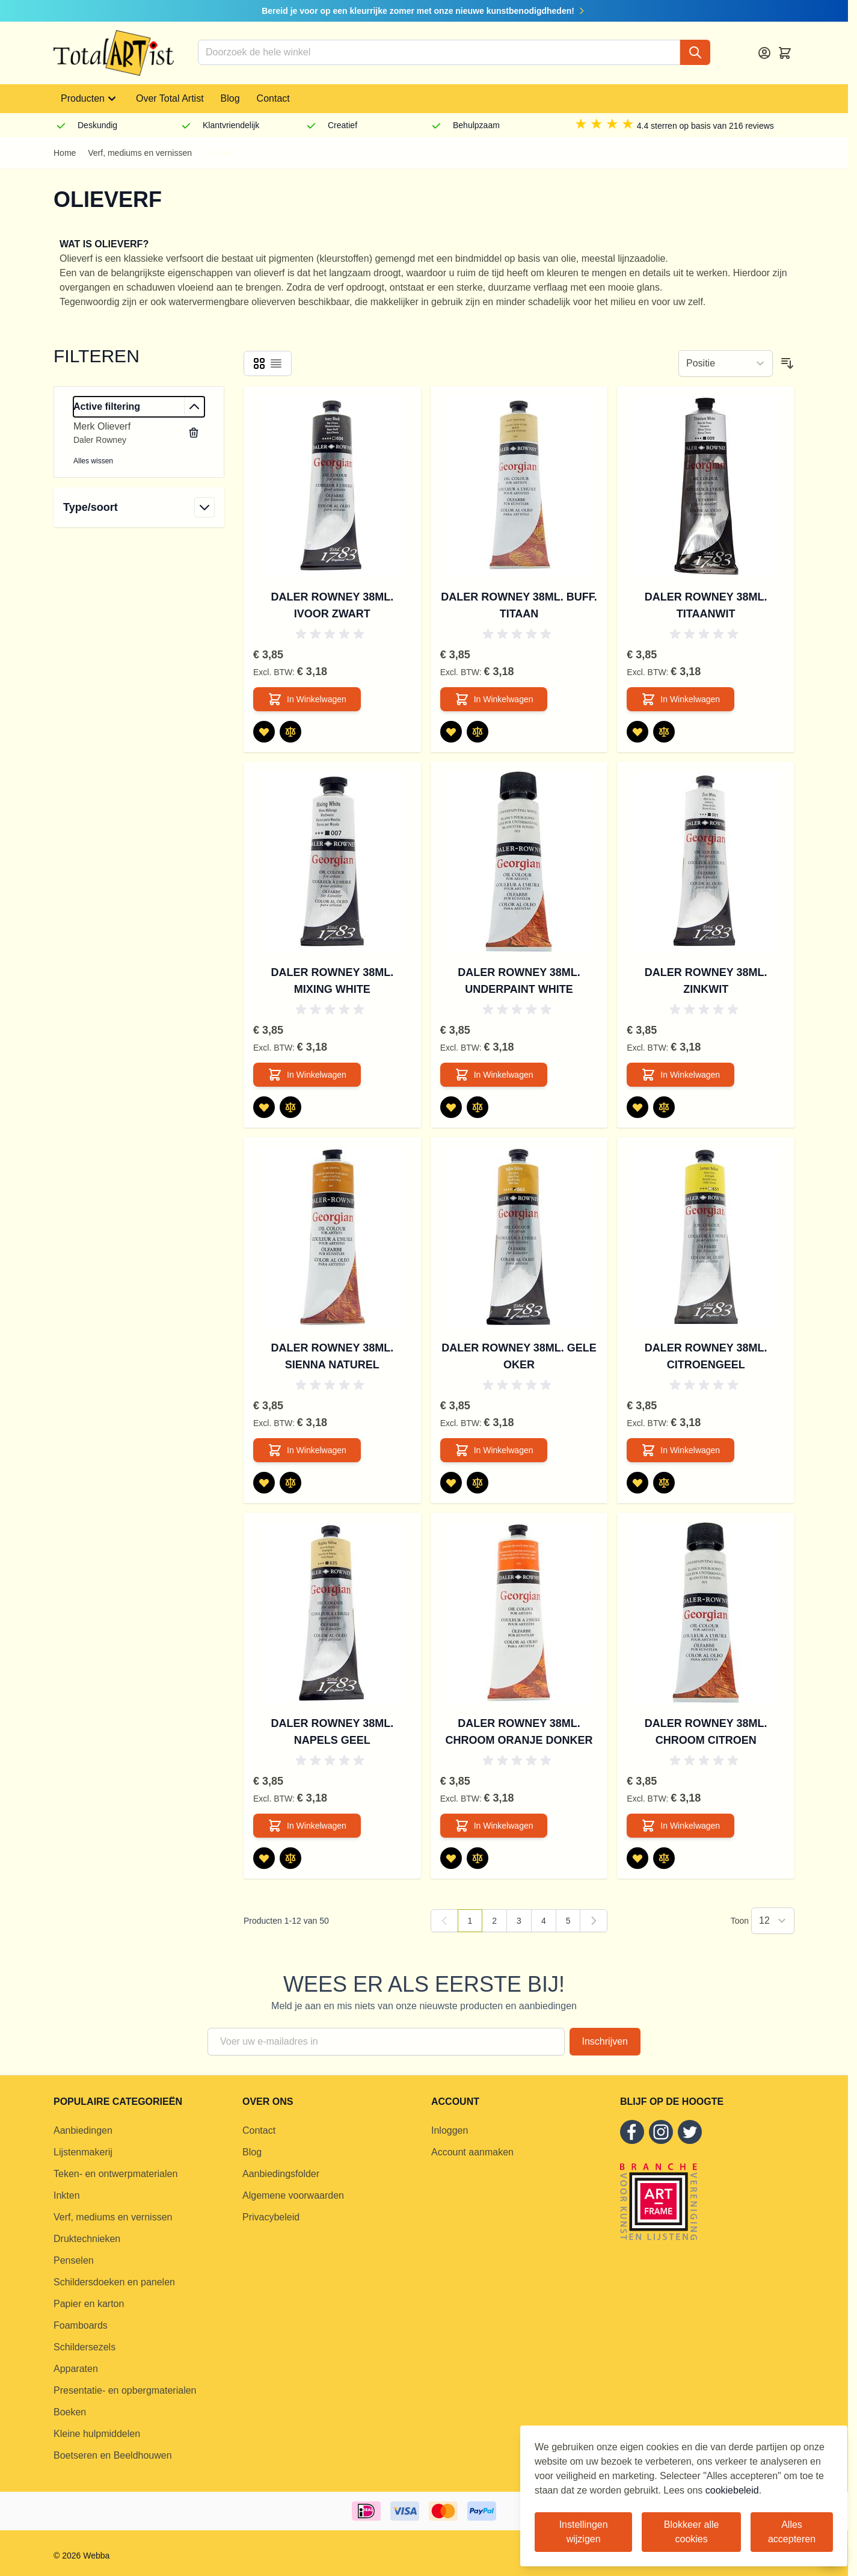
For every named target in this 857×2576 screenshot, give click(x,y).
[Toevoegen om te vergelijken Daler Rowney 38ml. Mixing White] (290, 1107)
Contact (273, 98)
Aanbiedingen (83, 2130)
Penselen (74, 2260)
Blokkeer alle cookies (691, 2531)
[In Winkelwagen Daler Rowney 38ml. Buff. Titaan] (494, 699)
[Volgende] (593, 1920)
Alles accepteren (792, 2531)
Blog (230, 98)
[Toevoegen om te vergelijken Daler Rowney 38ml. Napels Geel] (290, 1858)
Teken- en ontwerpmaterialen (115, 2174)
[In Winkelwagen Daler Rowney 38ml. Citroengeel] (680, 1450)
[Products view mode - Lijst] (276, 363)
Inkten (67, 2195)
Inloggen (449, 2130)
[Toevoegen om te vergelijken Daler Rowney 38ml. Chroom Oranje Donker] (477, 1858)
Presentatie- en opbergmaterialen (125, 2390)
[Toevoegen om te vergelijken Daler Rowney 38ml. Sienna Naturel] (290, 1482)
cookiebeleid (732, 2490)
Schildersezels (84, 2347)
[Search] (695, 52)
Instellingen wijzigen (583, 2531)
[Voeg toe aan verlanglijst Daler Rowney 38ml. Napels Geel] (264, 1858)
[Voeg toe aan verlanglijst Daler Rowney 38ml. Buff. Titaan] (451, 732)
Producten (90, 98)
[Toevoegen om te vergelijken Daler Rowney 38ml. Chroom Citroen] (664, 1858)
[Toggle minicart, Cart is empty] (784, 53)
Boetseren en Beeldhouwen (113, 2455)
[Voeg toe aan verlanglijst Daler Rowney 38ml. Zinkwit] (637, 1107)
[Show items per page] (772, 1920)
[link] (444, 1920)
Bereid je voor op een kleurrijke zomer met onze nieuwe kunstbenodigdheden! (424, 11)
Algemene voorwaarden (293, 2195)
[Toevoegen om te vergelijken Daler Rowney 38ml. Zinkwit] (664, 1107)
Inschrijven (605, 2041)
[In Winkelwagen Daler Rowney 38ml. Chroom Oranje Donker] (494, 1826)
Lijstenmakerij (83, 2152)
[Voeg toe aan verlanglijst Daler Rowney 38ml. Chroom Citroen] (637, 1858)
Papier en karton (89, 2304)
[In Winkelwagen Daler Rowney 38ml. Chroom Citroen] (680, 1826)
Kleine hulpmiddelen (97, 2434)
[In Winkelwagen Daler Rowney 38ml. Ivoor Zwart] (307, 699)
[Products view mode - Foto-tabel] (259, 363)
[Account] (764, 53)
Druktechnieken (87, 2239)
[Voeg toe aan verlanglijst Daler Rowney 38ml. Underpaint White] (451, 1107)
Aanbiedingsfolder (280, 2174)
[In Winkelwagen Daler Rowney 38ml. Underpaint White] (494, 1075)
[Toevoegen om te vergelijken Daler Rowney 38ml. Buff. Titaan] (477, 732)
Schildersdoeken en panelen (114, 2282)
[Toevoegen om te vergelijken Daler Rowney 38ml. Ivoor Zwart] (290, 732)
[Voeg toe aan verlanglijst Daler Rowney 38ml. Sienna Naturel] (264, 1482)
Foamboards (81, 2325)
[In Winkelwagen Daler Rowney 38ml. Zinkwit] (680, 1075)
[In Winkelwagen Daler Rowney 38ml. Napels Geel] (307, 1826)
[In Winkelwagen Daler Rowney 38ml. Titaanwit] (680, 699)
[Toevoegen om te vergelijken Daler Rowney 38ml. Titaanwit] (664, 732)
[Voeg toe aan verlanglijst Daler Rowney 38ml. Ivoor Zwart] (264, 732)
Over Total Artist (170, 98)
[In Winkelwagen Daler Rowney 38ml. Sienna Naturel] (307, 1450)
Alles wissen (93, 461)
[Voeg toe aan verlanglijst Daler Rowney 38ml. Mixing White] (264, 1107)
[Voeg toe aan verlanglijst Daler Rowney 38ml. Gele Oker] (451, 1482)
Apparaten (76, 2369)
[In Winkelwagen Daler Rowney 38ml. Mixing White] (307, 1075)
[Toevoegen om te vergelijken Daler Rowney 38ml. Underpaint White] (477, 1107)
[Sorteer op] (725, 363)
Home (65, 153)
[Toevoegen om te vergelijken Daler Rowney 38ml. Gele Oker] (477, 1482)
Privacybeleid (270, 2217)
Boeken (70, 2412)
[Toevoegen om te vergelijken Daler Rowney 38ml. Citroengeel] (664, 1482)
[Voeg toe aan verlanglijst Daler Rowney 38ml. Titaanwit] (637, 732)
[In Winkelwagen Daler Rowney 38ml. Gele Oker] (494, 1450)
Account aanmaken (472, 2152)
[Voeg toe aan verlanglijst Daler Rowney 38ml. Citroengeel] (637, 1482)
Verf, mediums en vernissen (140, 153)
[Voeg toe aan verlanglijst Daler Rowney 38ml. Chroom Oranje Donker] (451, 1858)
